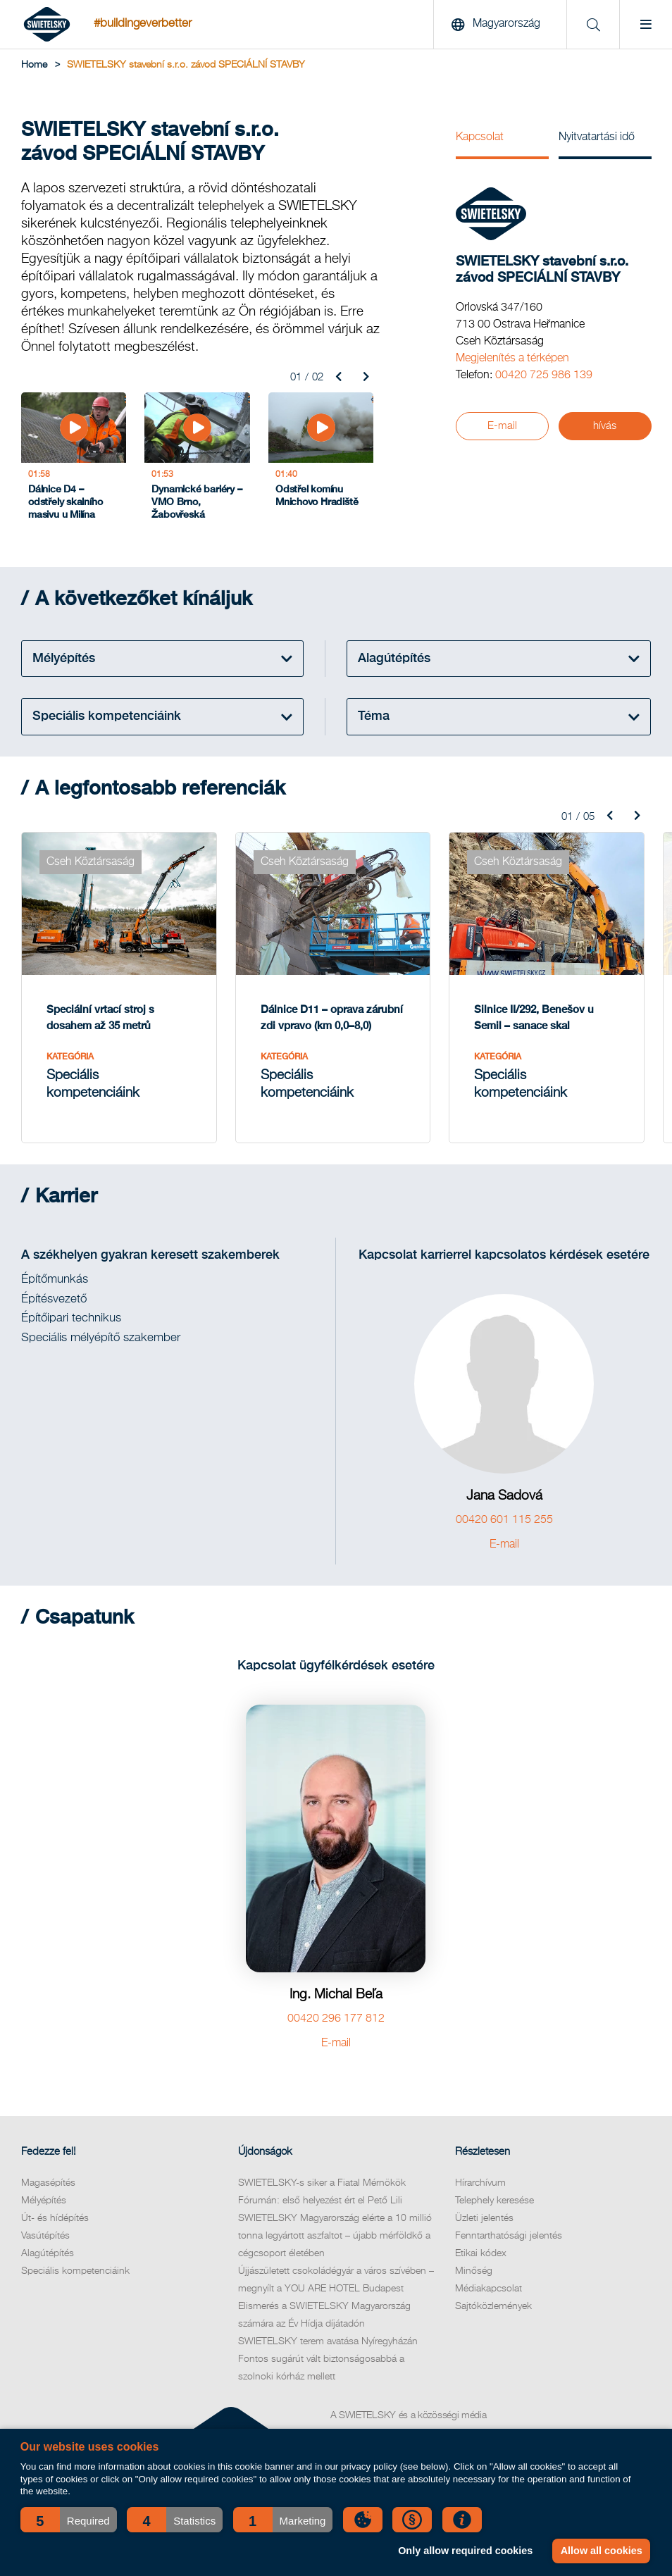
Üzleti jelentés (484, 2218)
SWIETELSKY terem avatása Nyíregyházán (328, 2341)
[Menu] (645, 24)
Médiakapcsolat (488, 2289)
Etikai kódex (480, 2253)
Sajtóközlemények (493, 2306)
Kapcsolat (480, 137)
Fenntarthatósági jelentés (508, 2236)
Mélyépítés (43, 2200)
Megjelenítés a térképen (512, 358)
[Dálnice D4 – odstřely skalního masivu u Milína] (73, 460)
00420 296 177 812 (336, 2018)
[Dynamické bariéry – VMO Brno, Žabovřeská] (196, 460)
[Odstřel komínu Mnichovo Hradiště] (320, 460)
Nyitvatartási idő (597, 137)
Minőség (473, 2271)
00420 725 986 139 (543, 375)
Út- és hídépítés (55, 2218)
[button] (68, 2519)
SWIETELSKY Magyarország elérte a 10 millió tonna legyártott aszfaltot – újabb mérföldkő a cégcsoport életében (335, 2235)
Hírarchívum (480, 2183)
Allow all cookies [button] (601, 2550)
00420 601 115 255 (504, 1520)
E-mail (502, 426)
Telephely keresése (494, 2200)
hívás (604, 426)
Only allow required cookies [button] (465, 2550)
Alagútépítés (47, 2253)
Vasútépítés (45, 2236)
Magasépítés (48, 2183)
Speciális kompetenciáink (75, 2271)
